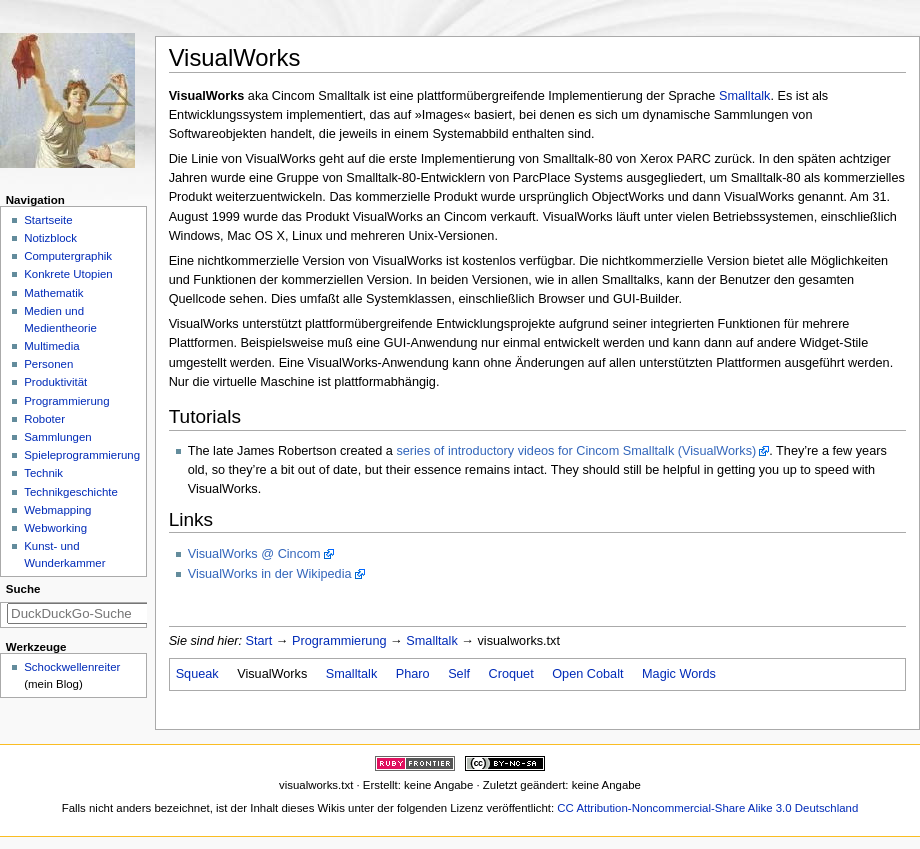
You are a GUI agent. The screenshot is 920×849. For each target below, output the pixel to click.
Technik (43, 473)
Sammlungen (57, 437)
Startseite (48, 220)
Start (259, 641)
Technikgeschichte (71, 492)
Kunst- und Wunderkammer (64, 554)
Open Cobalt (587, 674)
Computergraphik (68, 256)
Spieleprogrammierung (82, 455)
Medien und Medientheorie (60, 319)
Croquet (511, 674)
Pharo (413, 674)
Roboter (44, 419)
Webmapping (57, 510)
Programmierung (339, 641)
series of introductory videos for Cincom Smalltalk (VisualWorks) (576, 451)
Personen (48, 364)
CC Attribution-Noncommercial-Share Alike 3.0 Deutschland (707, 808)
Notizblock (50, 238)
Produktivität (55, 382)
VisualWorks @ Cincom (254, 554)
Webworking (55, 528)
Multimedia (51, 346)
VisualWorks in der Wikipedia (270, 574)
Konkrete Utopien (68, 274)
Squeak (197, 674)
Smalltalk (744, 96)
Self (459, 674)
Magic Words (679, 674)
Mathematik (53, 293)
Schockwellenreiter (72, 667)
